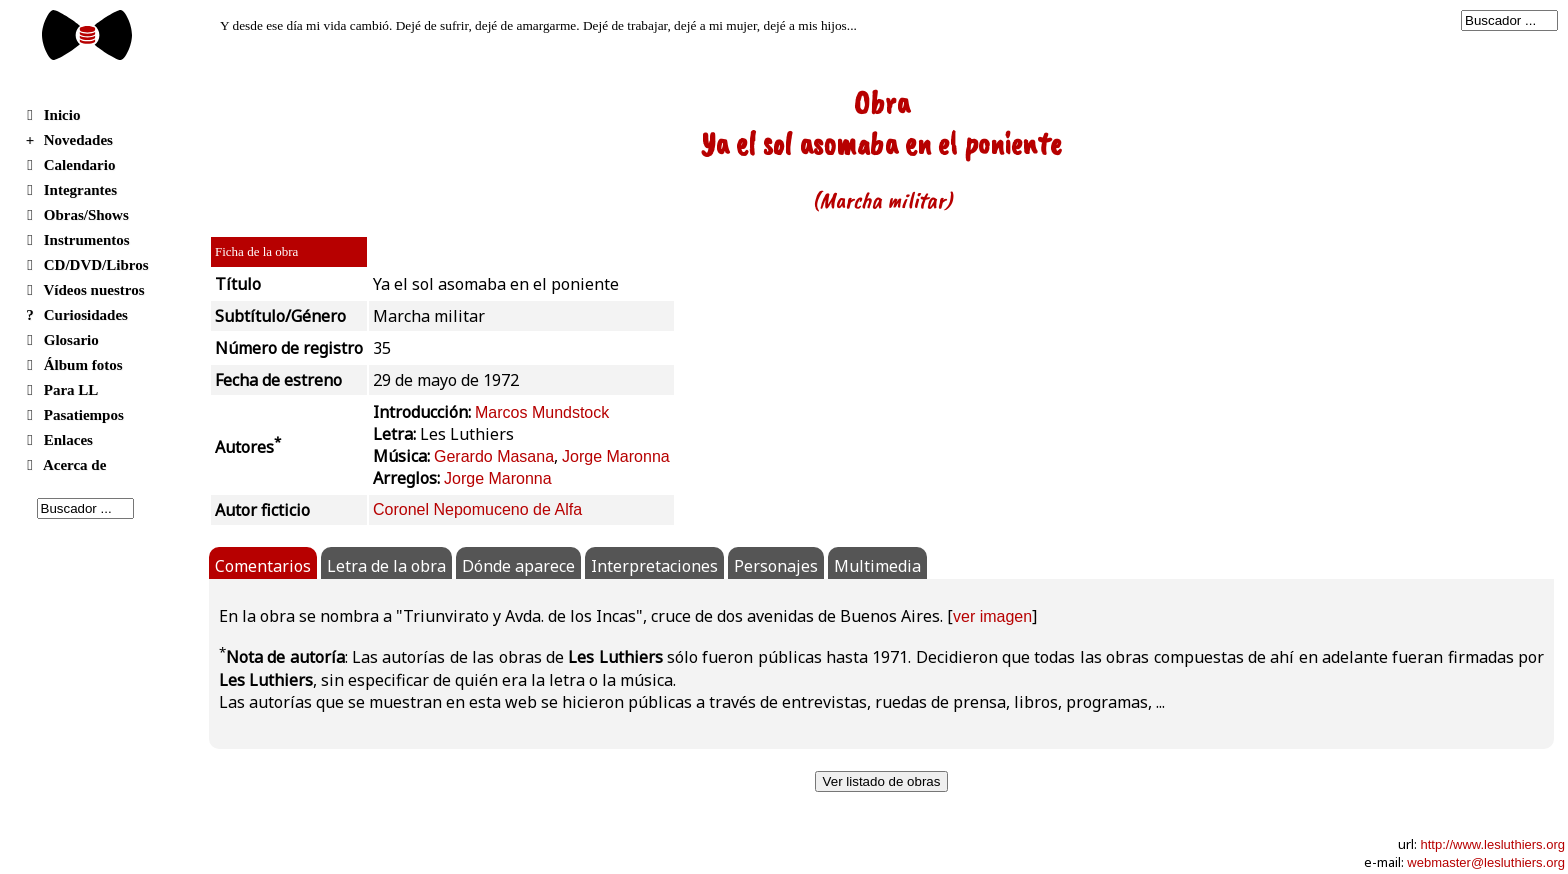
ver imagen (992, 616)
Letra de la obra (386, 566)
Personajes (776, 566)
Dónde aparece (518, 566)
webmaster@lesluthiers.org (1486, 862)
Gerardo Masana (494, 456)
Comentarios (263, 566)
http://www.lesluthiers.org (1492, 844)
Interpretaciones (654, 566)
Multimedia (877, 566)
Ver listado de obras (882, 781)
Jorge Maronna (616, 456)
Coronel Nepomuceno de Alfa (477, 509)
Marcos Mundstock (542, 412)
